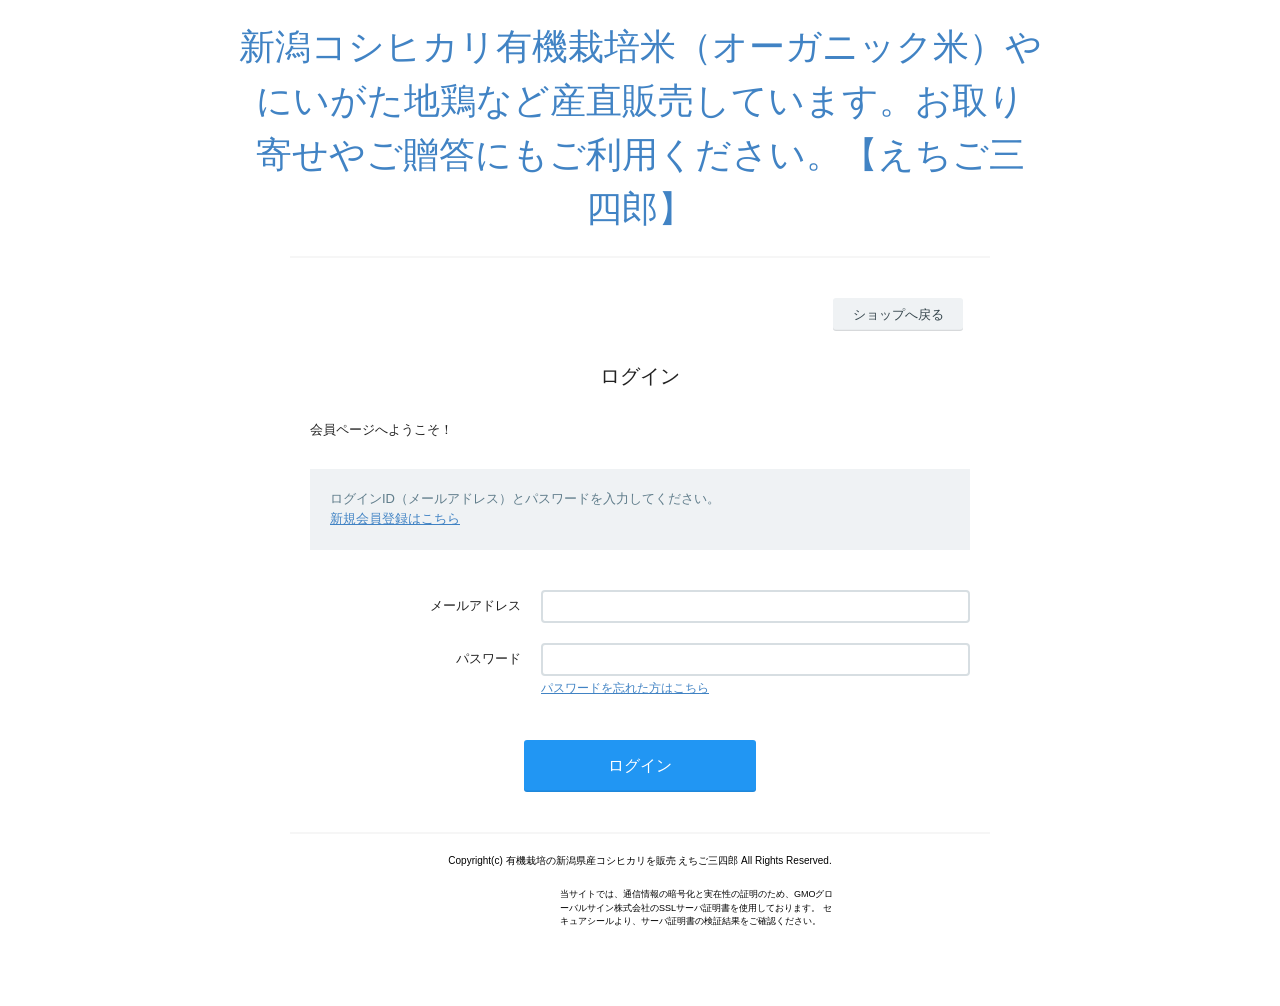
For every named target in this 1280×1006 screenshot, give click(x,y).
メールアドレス (475, 605)
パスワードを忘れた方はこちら (625, 688)
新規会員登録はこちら (395, 518)
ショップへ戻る (898, 314)
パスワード (488, 658)
